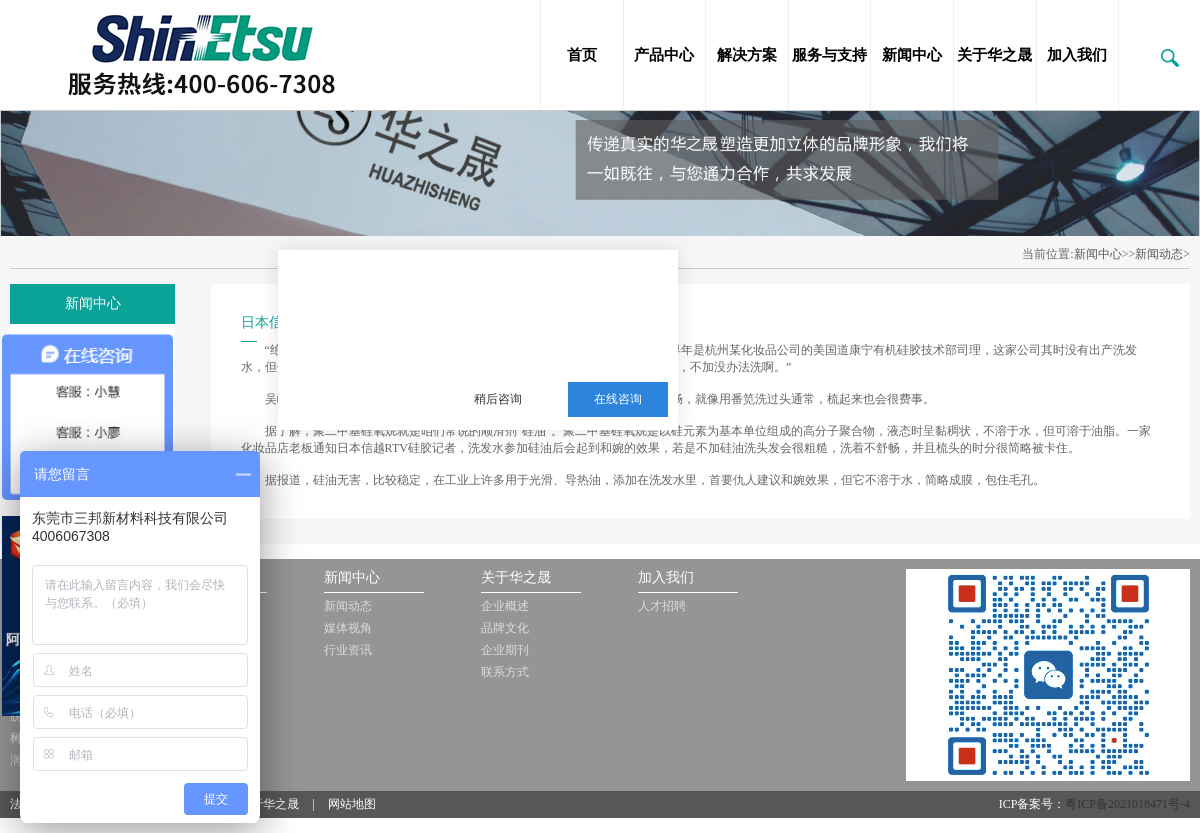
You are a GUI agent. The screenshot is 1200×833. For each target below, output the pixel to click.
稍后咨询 (498, 399)
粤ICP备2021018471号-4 (1127, 804)
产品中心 (664, 55)
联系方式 (505, 672)
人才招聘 (662, 606)
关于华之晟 (994, 55)
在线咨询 (618, 399)
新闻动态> (1162, 254)
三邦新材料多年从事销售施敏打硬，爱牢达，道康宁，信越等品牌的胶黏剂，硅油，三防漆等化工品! (556, 301)
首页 (582, 55)
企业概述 (505, 606)
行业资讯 (348, 650)
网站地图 (352, 804)
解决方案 (747, 55)
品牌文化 (505, 628)
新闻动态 (348, 606)
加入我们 (1077, 55)
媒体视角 (348, 628)
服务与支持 (829, 55)
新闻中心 (912, 55)
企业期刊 (505, 650)
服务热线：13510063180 (542, 350)
